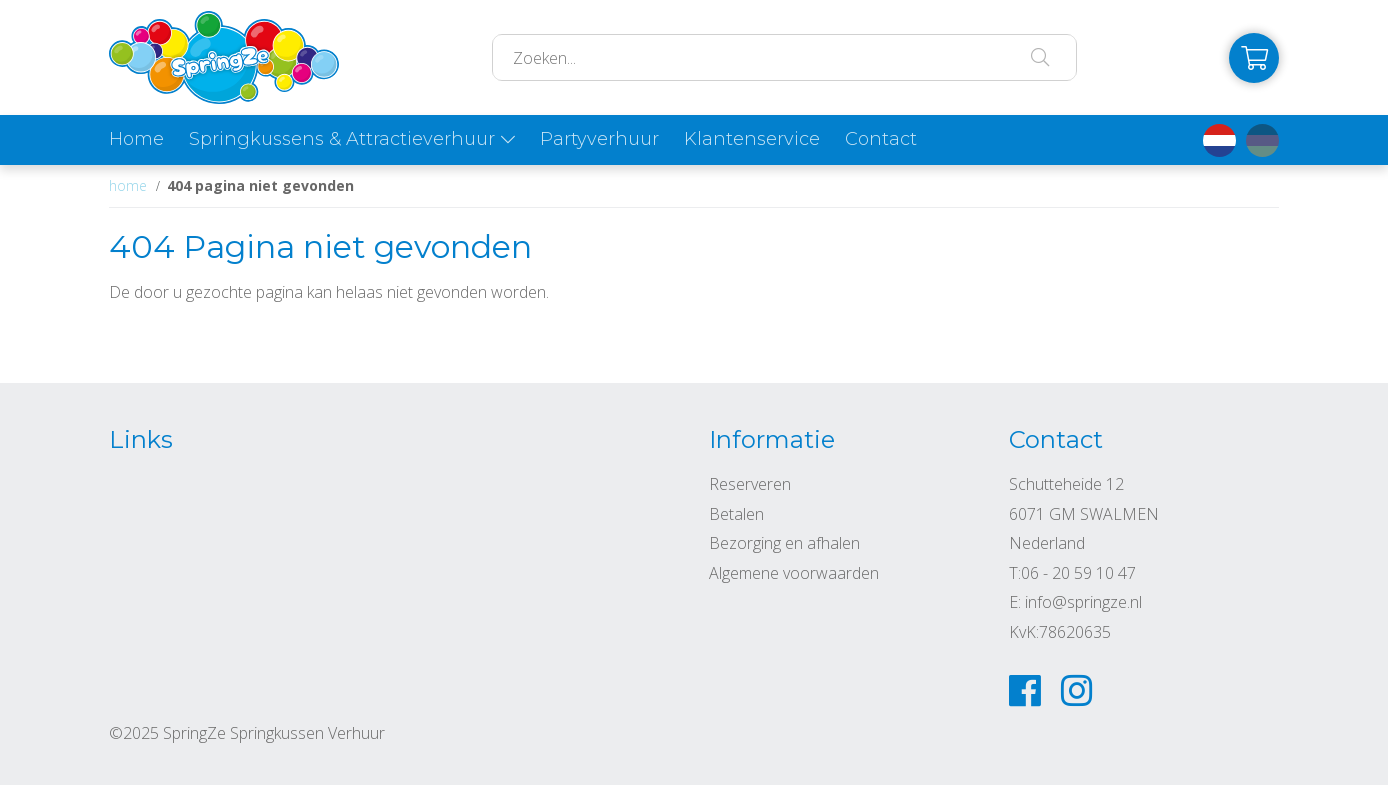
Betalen (736, 514)
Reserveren (750, 484)
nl (1219, 140)
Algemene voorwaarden (794, 573)
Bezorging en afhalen (784, 543)
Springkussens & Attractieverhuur (342, 139)
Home (136, 139)
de (1262, 140)
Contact (881, 139)
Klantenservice (752, 139)
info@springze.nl (1083, 602)
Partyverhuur (599, 139)
